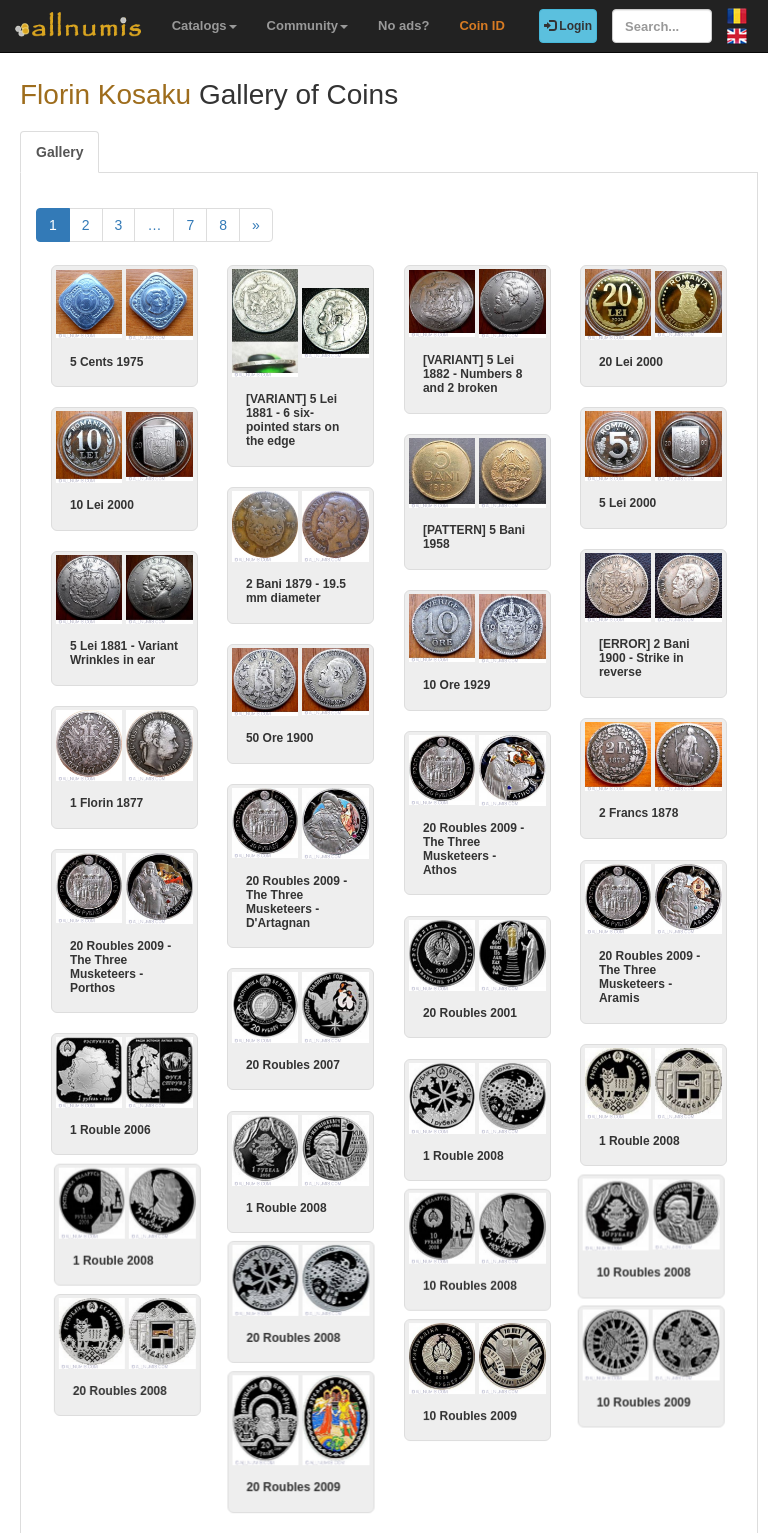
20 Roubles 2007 (293, 1050)
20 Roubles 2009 (293, 1454)
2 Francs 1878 (571, 807)
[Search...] (662, 26)
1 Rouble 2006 (177, 1117)
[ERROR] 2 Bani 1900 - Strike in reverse (577, 653)
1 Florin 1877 (173, 795)
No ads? (403, 25)
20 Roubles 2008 (293, 1312)
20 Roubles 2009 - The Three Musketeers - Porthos (187, 956)
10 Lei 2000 (102, 502)
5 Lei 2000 (627, 501)
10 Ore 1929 (456, 680)
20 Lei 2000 (631, 362)
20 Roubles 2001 (470, 1003)
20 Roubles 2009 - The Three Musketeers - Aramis (582, 967)
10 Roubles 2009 (579, 1372)
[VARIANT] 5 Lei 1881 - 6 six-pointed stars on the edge (292, 420)
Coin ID (482, 25)
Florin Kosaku (105, 94)
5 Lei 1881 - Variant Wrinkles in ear (191, 648)
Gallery (59, 152)
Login (568, 26)
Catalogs (204, 25)
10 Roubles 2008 (579, 1252)
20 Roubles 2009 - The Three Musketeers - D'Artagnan (296, 889)
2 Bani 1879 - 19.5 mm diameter (296, 584)
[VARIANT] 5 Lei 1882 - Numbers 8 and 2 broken (472, 374)
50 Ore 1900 (279, 728)
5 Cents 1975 (106, 362)
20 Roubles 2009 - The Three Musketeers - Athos (473, 842)
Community (308, 25)
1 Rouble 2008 (572, 1128)
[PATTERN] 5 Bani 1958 (474, 535)
